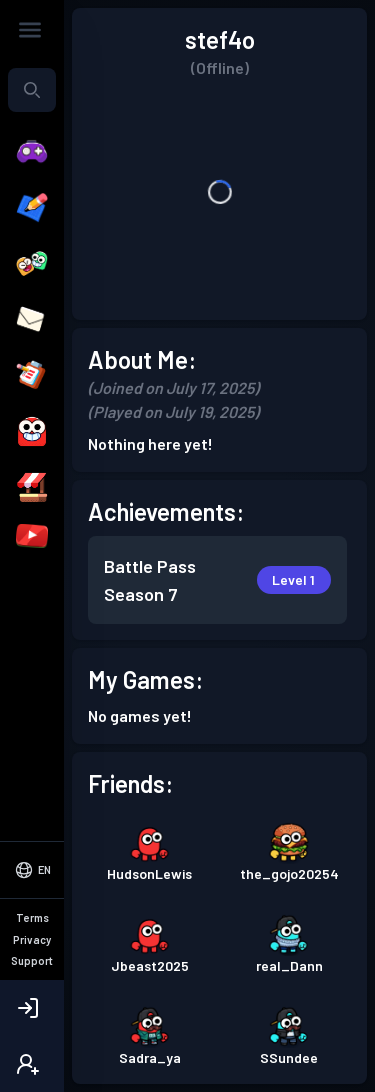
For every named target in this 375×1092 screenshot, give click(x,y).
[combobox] (32, 90)
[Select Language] (32, 954)
